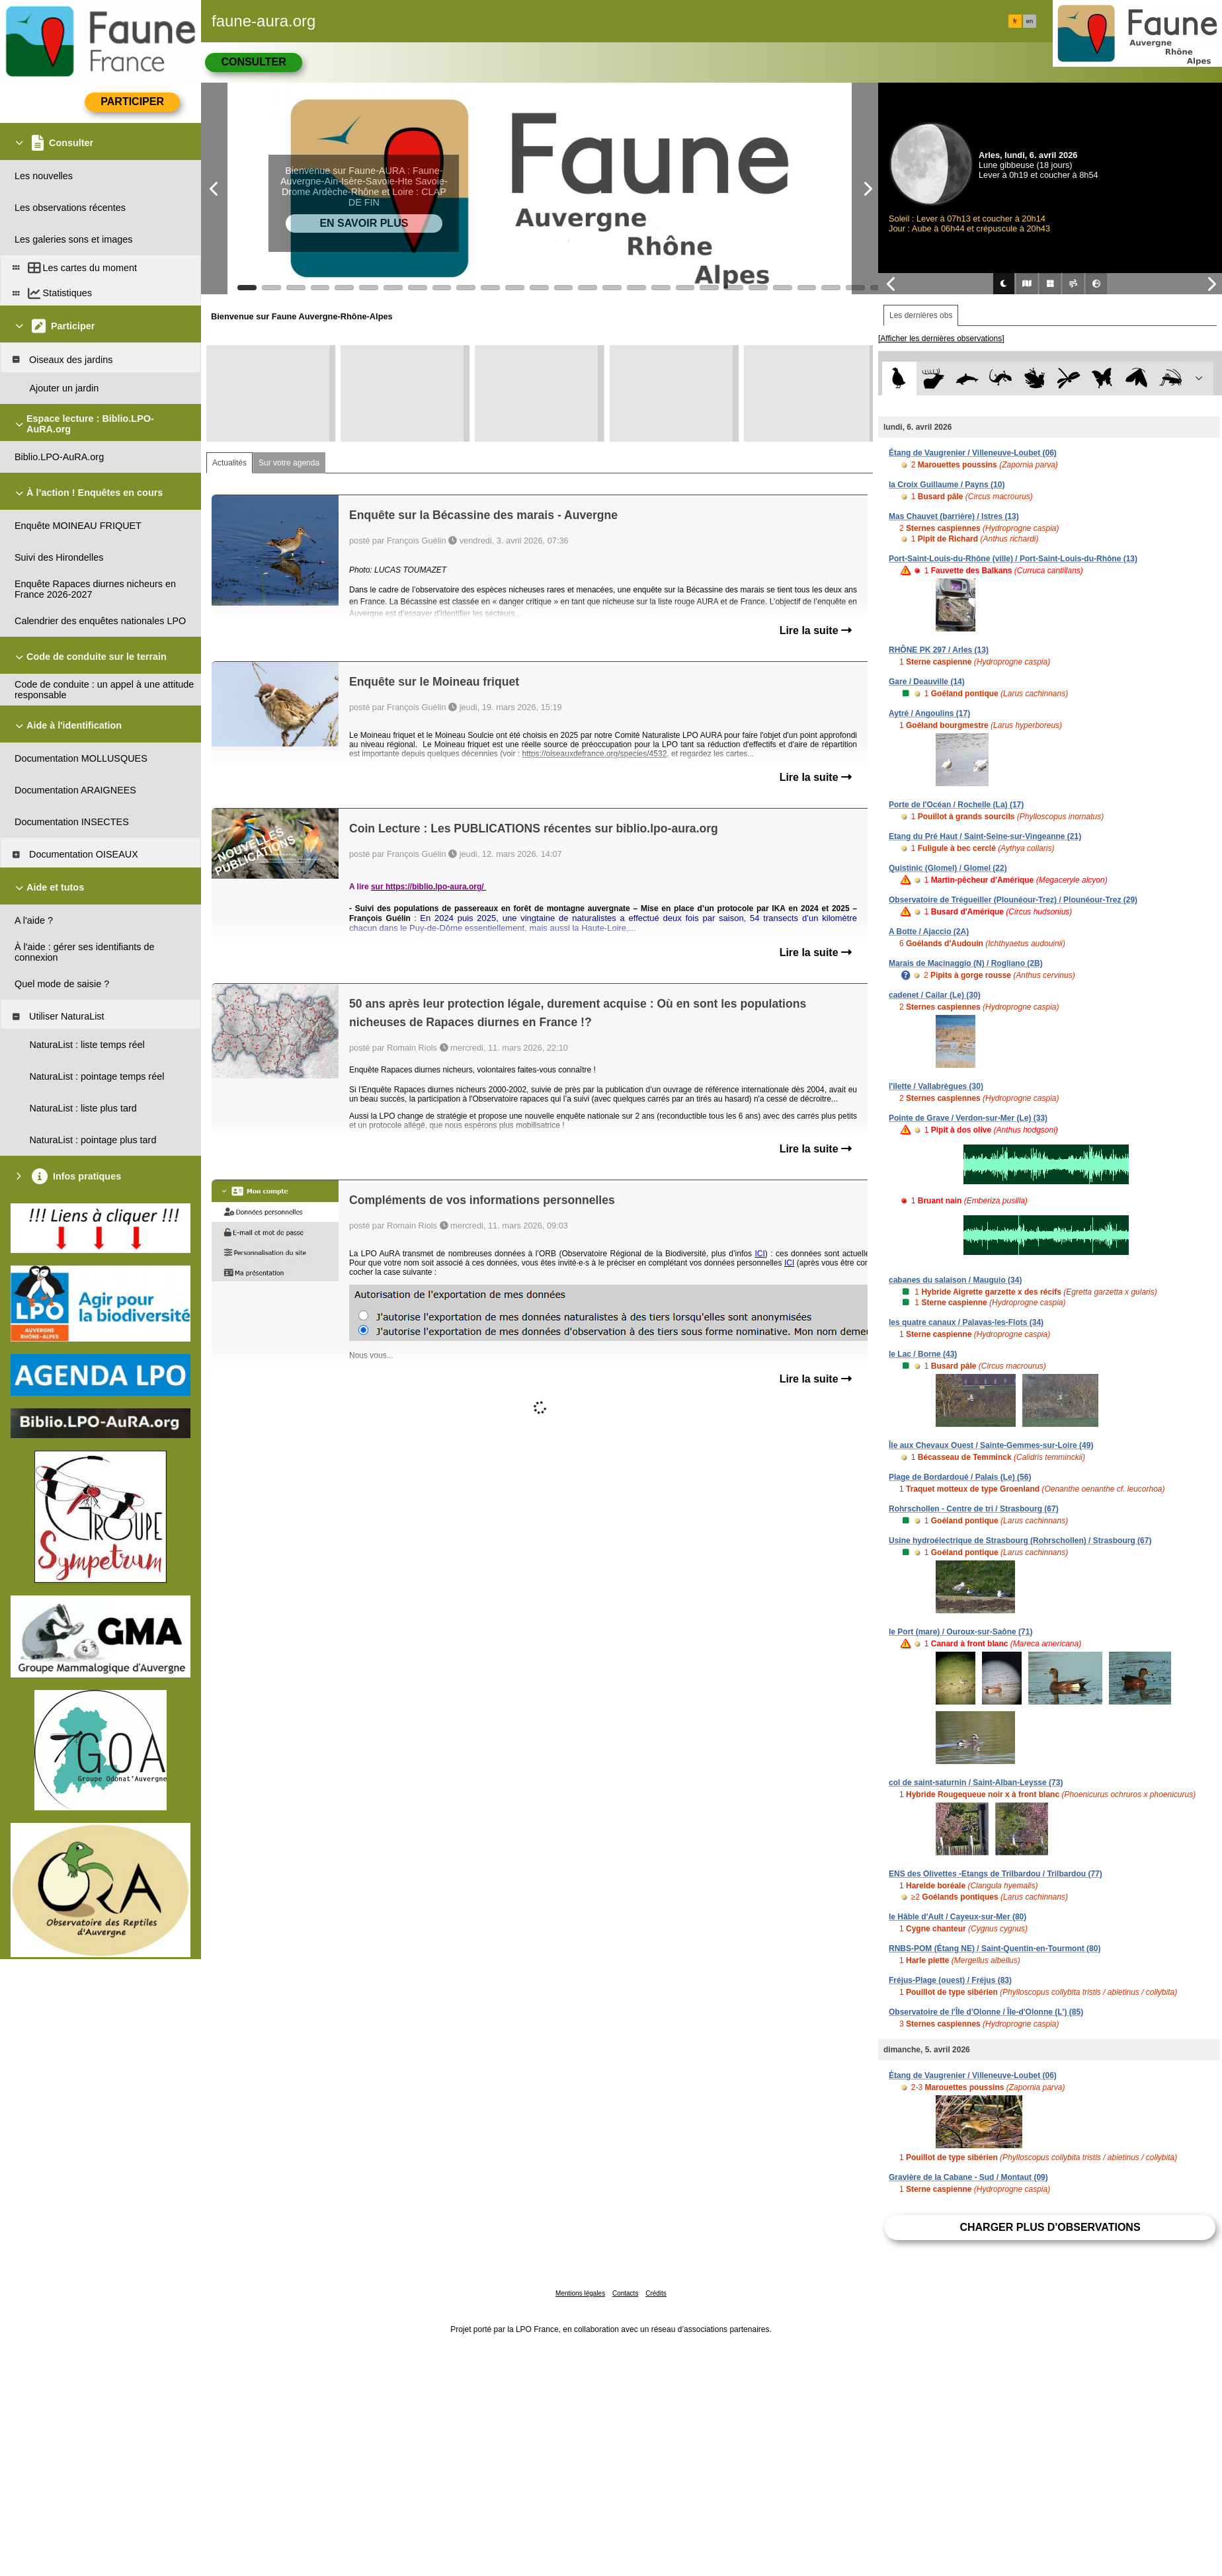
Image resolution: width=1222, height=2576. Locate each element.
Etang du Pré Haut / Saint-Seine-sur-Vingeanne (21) (985, 836)
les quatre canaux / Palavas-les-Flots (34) (966, 1322)
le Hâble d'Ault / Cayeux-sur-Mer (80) (957, 1916)
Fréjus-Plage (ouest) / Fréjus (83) (950, 1980)
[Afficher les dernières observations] (941, 338)
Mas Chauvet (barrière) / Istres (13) (954, 516)
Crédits (656, 2293)
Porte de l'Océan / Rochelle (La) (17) (956, 804)
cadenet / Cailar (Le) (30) (935, 995)
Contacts (625, 2293)
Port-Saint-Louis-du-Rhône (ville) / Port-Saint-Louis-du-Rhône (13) (1013, 558)
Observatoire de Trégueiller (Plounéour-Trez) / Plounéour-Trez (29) (1013, 900)
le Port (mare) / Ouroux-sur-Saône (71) (960, 1631)
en (1029, 21)
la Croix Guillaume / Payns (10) (946, 484)
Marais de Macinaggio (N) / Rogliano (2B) (966, 963)
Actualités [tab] (229, 462)
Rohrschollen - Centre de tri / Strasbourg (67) (974, 1508)
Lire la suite (816, 630)
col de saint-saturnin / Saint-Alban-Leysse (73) (976, 1782)
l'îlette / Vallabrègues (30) (936, 1086)
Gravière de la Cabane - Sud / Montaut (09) (968, 2177)
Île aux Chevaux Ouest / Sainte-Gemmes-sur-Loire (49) (991, 1445)
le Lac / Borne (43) (923, 1354)
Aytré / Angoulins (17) (929, 713)
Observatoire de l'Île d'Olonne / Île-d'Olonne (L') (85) (986, 2012)
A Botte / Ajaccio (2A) (929, 931)
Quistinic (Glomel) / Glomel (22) (948, 868)
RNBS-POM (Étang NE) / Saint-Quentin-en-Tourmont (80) (994, 1948)
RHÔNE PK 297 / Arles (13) (939, 650)
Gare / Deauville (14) (927, 681)
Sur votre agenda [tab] (289, 462)
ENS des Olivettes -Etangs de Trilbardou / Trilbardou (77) (995, 1873)
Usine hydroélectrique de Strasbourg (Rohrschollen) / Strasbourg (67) (1020, 1540)
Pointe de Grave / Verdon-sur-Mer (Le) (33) (968, 1118)
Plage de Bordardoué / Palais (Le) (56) (960, 1477)
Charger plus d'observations (1049, 2227)
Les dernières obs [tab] (920, 315)
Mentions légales (580, 2293)
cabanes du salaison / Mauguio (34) (955, 1280)
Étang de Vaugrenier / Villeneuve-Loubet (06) (973, 453)
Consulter (253, 61)
